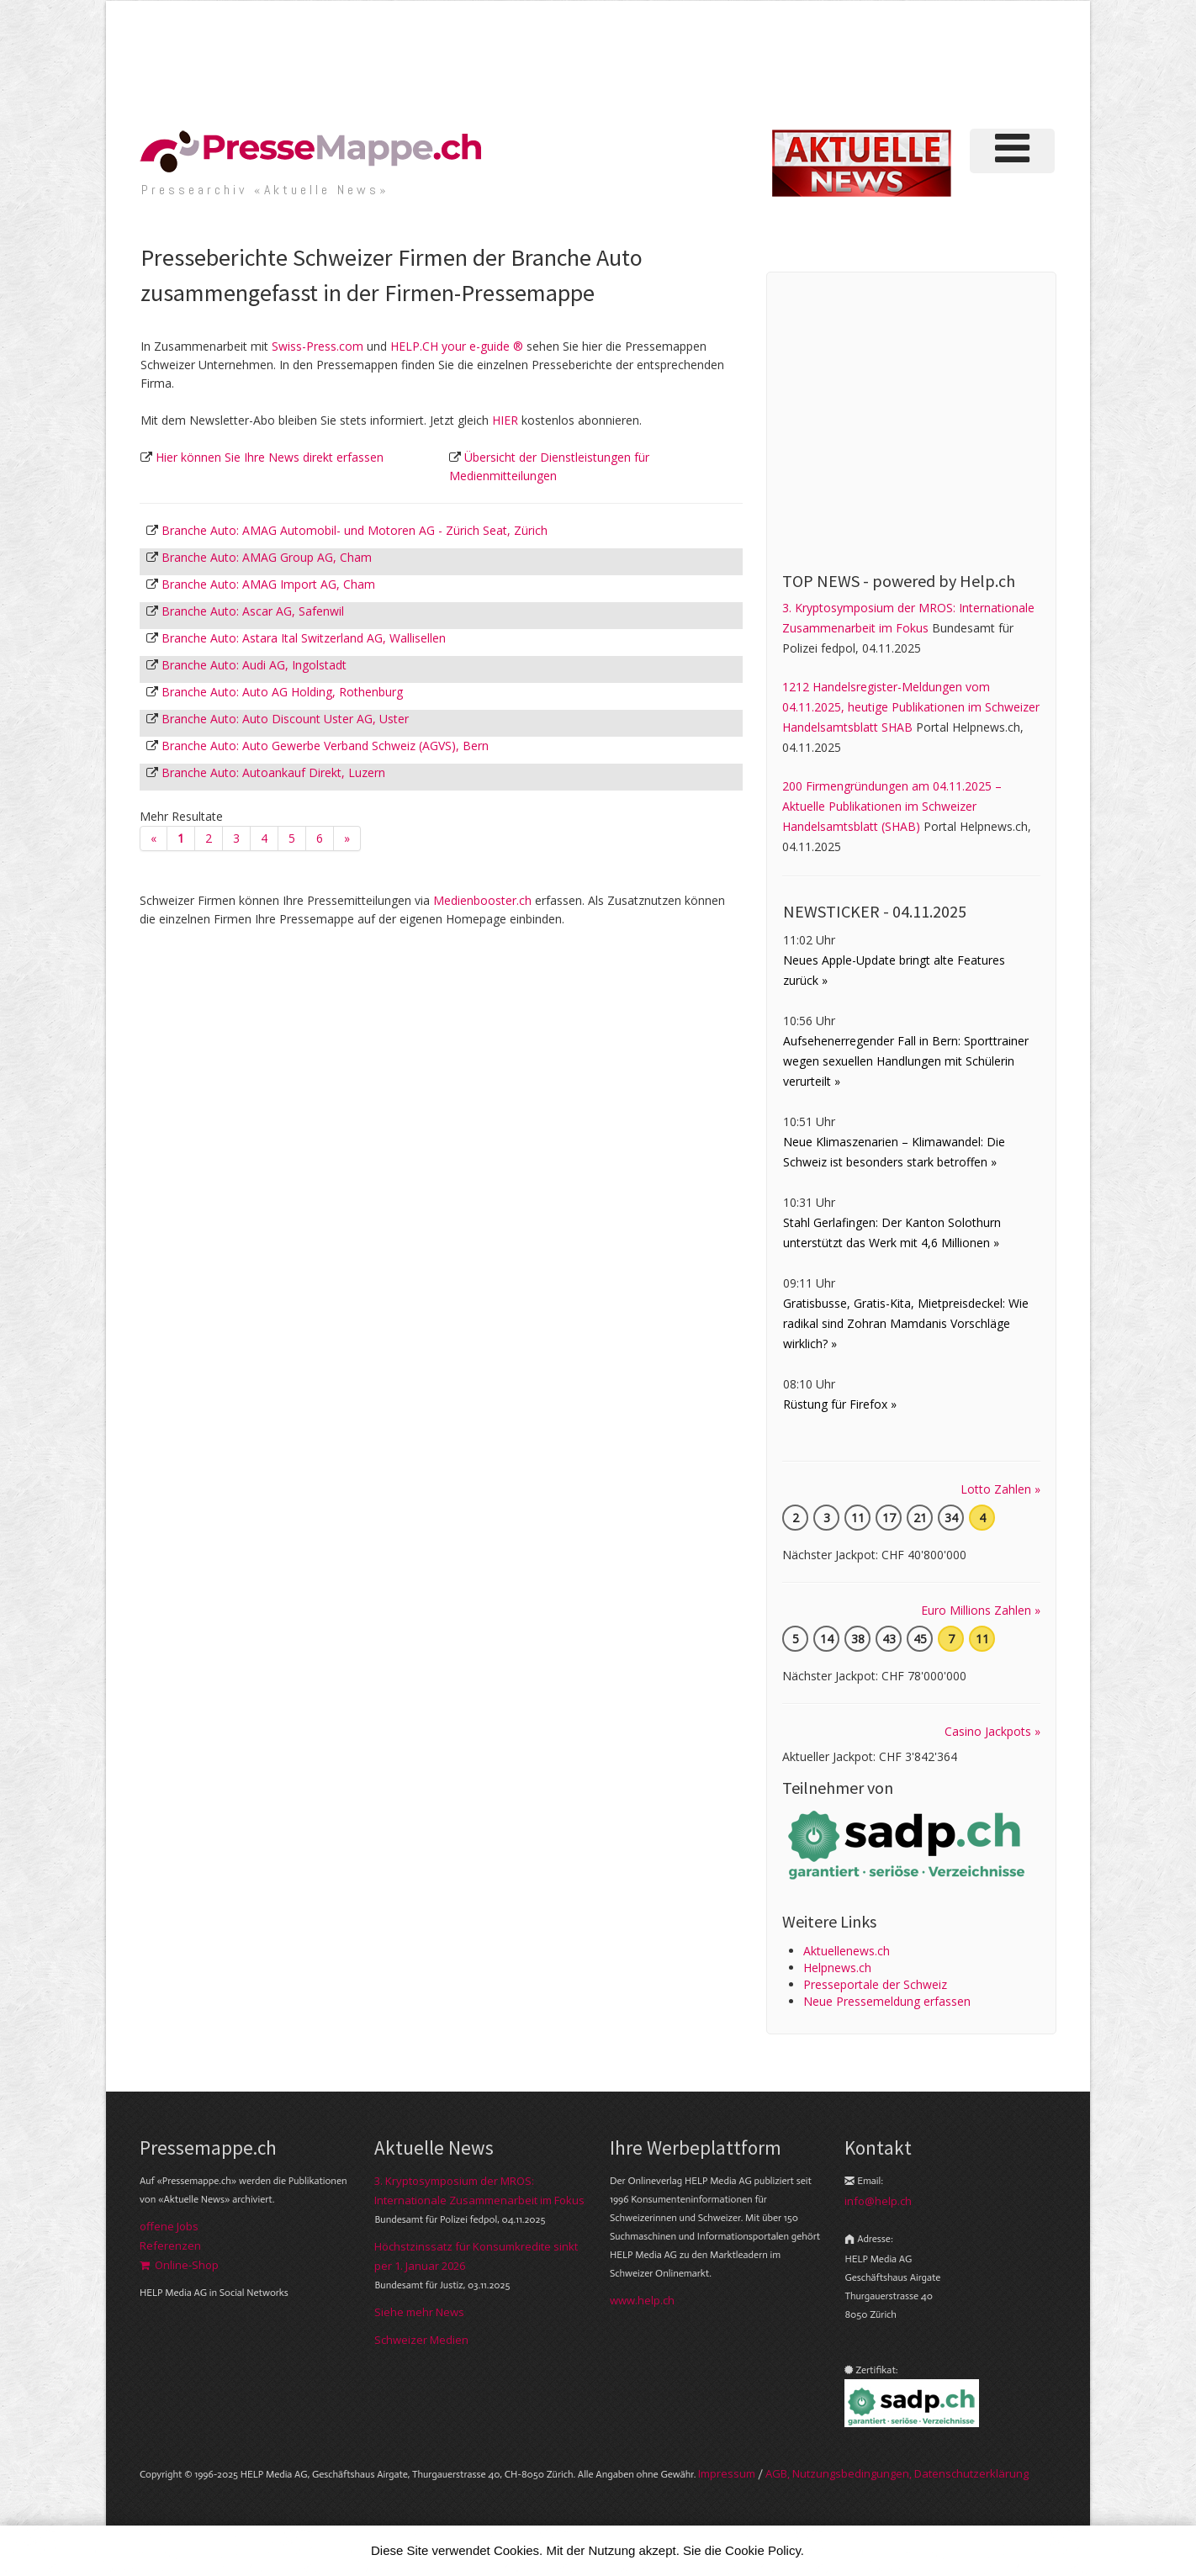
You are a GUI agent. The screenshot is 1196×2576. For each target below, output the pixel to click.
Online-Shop (179, 2264)
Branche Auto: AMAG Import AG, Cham (268, 584)
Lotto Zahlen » (1000, 1489)
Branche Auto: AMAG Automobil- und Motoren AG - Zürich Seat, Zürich (354, 530)
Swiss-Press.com (317, 346)
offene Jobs (169, 2226)
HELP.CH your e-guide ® (456, 346)
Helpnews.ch (837, 1968)
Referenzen (170, 2245)
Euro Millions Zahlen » (980, 1610)
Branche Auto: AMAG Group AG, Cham (266, 557)
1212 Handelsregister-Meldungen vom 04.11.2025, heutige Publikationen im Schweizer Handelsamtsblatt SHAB (911, 707)
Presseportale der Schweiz (875, 1984)
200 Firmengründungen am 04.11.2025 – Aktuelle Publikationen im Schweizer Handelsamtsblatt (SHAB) (892, 806)
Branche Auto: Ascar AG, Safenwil (252, 611)
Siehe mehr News (419, 2311)
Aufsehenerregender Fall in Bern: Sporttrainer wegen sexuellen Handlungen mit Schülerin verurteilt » (906, 1061)
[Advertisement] (774, 62)
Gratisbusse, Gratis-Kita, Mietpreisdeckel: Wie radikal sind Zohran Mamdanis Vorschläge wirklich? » (906, 1323)
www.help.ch (642, 2300)
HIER (505, 420)
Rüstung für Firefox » (840, 1404)
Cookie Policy (763, 2550)
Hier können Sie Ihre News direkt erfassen (270, 457)
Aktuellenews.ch (846, 1951)
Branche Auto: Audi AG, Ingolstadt (254, 665)
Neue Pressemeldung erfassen (887, 2001)
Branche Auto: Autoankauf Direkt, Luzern (273, 772)
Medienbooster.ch (482, 900)
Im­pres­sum (726, 2473)
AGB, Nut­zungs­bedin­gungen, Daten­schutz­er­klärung (897, 2473)
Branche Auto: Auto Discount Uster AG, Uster (285, 719)
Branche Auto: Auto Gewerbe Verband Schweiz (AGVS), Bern (325, 746)
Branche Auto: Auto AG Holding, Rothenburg (282, 692)
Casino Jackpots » (992, 1731)
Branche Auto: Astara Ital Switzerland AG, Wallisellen (303, 638)
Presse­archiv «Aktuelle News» (265, 189)
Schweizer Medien (421, 2339)
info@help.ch (878, 2200)
